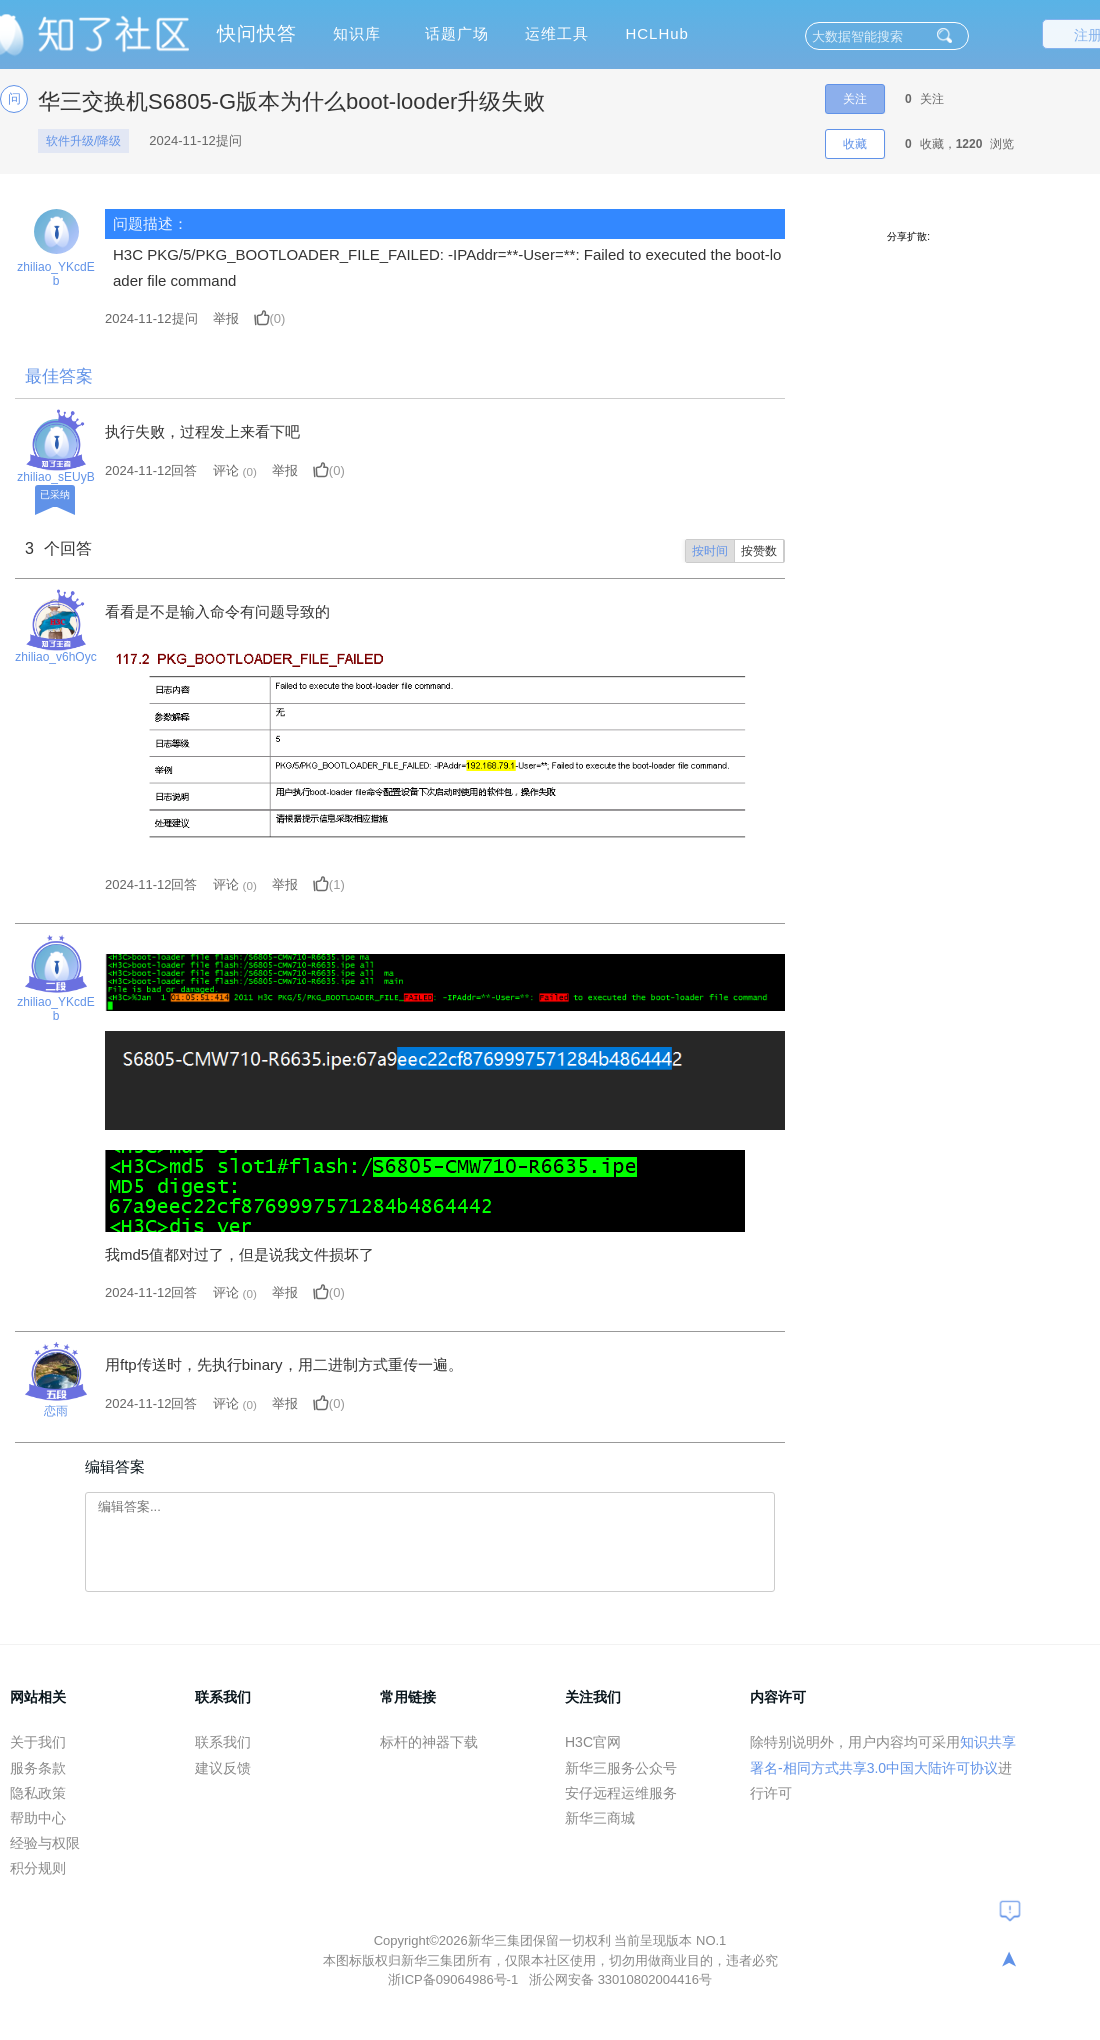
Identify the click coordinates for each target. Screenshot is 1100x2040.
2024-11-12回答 (151, 470)
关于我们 (38, 1742)
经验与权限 (45, 1843)
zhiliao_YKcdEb (55, 274)
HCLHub (657, 33)
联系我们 (223, 1742)
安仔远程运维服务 (621, 1793)
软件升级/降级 (83, 141)
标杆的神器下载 (429, 1742)
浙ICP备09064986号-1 (455, 1979)
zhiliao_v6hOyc (55, 657)
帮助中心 (38, 1818)
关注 (855, 99)
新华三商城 (600, 1818)
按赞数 (759, 551)
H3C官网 (593, 1742)
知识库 (357, 33)
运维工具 (557, 33)
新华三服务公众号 (621, 1768)
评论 (226, 470)
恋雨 (56, 1411)
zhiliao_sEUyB (55, 477)
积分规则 (38, 1868)
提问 (151, 318)
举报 (226, 318)
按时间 (710, 551)
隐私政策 (38, 1793)
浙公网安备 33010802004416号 (620, 1979)
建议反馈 (223, 1768)
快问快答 (257, 33)
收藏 (855, 144)
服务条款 (38, 1768)
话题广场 (457, 33)
